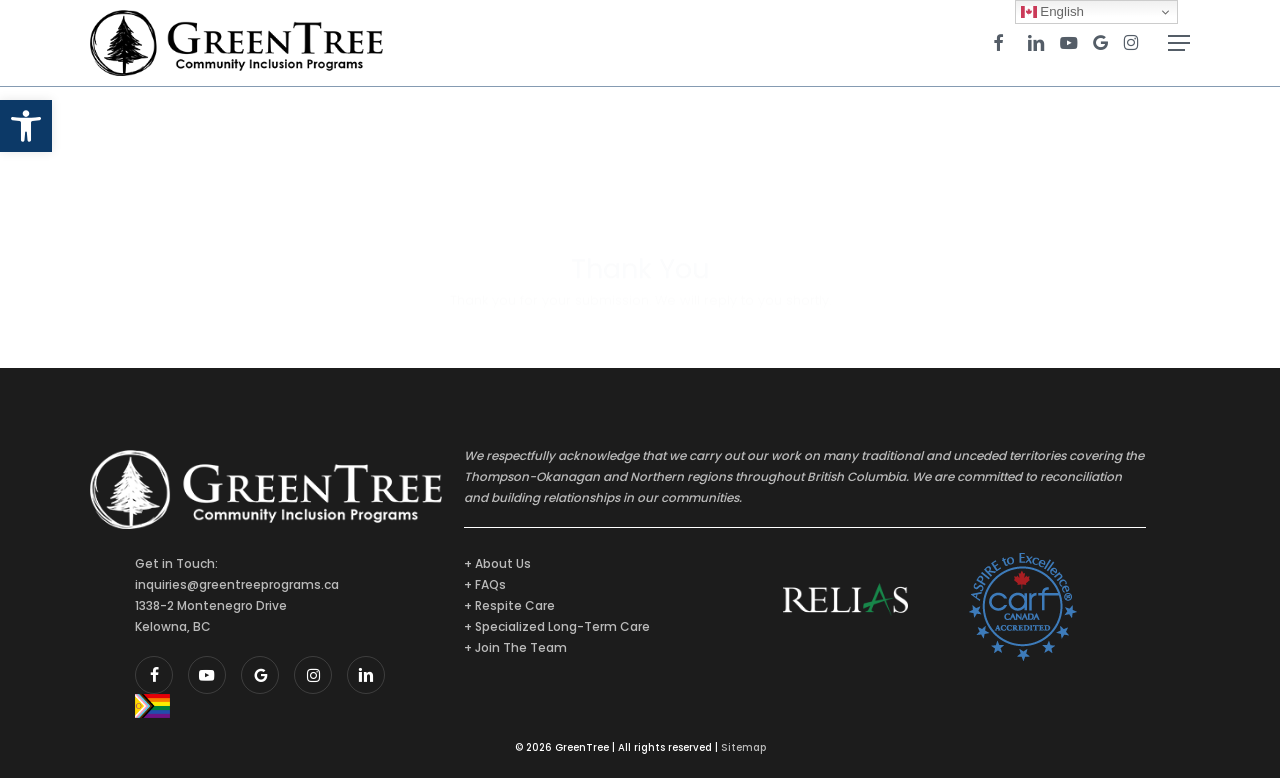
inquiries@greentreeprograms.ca (237, 584)
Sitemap (743, 747)
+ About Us (497, 563)
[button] (26, 126)
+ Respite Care (509, 605)
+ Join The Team (515, 647)
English (1052, 12)
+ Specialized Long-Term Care (557, 626)
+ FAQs (485, 584)
